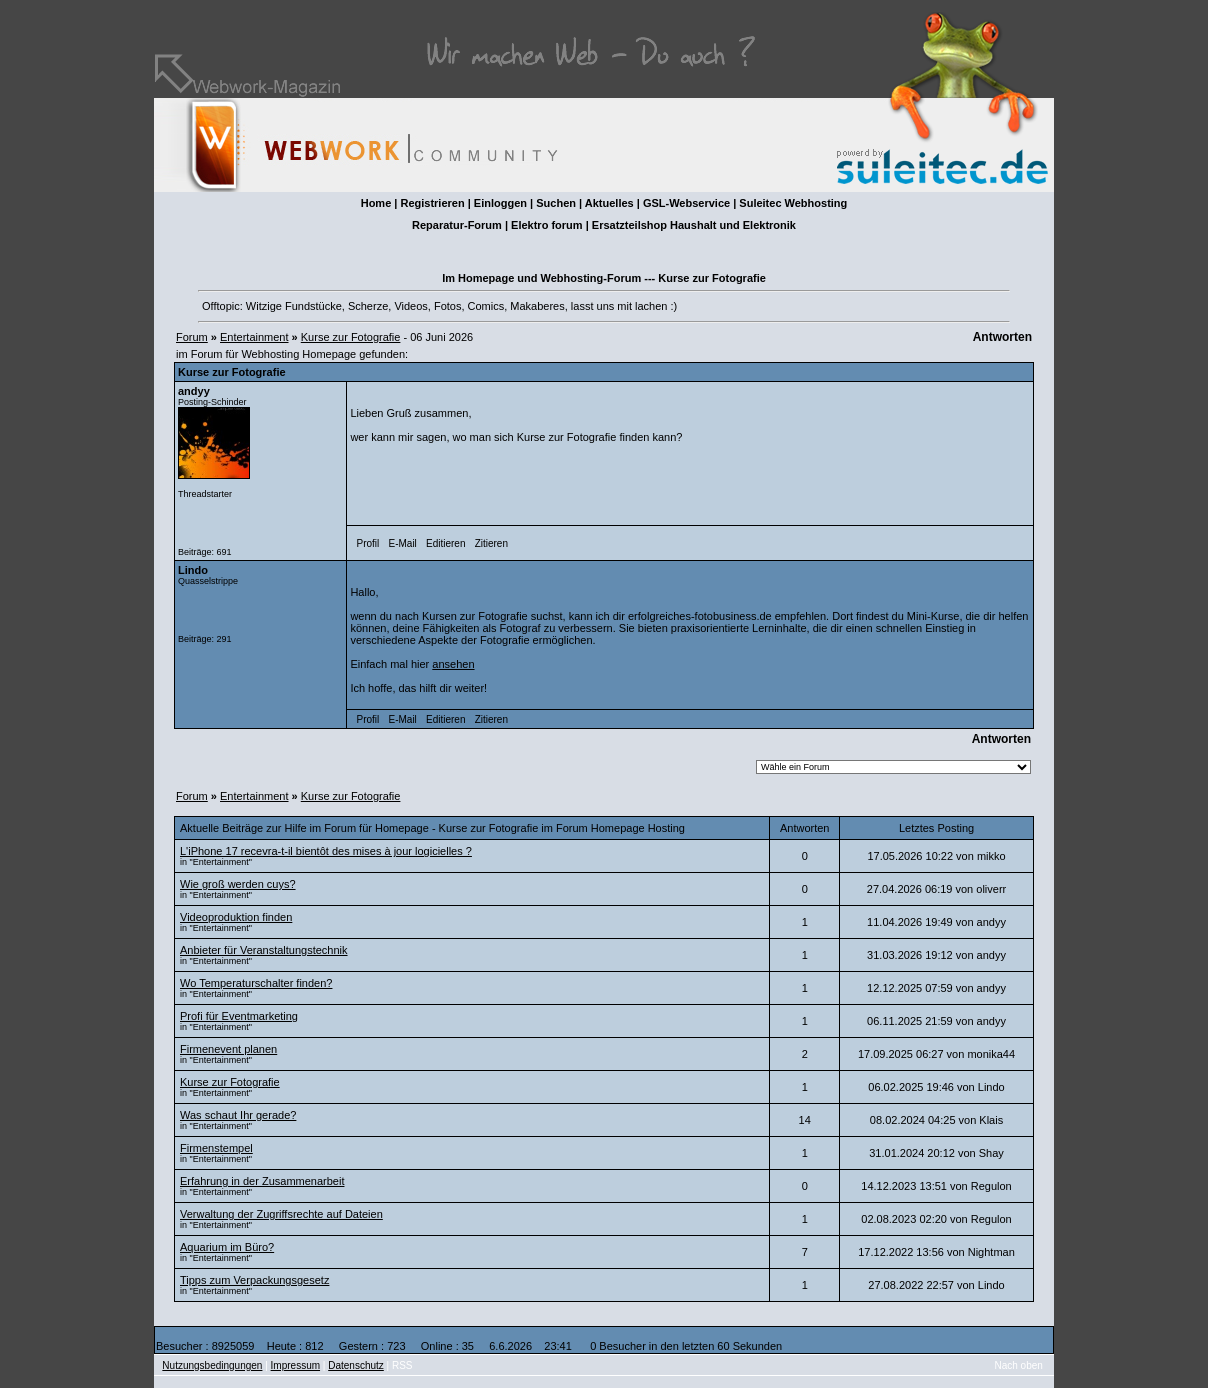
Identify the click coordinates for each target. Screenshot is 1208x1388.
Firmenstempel (216, 1148)
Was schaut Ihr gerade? (238, 1115)
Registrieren (432, 203)
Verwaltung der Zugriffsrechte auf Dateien (281, 1214)
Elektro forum (547, 225)
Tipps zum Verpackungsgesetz (254, 1280)
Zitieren (491, 543)
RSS (402, 1365)
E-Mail (402, 543)
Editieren (445, 543)
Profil (368, 543)
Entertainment (254, 337)
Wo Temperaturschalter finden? (256, 983)
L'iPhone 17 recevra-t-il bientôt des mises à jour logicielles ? (326, 851)
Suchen (556, 203)
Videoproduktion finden (236, 917)
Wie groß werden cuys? (238, 884)
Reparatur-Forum (457, 225)
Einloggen (500, 203)
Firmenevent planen (228, 1049)
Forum (192, 337)
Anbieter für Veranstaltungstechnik (264, 950)
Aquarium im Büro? (227, 1247)
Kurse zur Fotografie (351, 337)
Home (376, 203)
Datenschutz (356, 1365)
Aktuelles (609, 203)
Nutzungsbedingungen (212, 1365)
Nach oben (1019, 1365)
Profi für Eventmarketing (239, 1016)
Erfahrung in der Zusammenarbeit (262, 1181)
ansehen (453, 664)
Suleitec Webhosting (793, 203)
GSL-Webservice (686, 203)
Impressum (295, 1365)
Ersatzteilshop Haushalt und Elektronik (694, 225)
